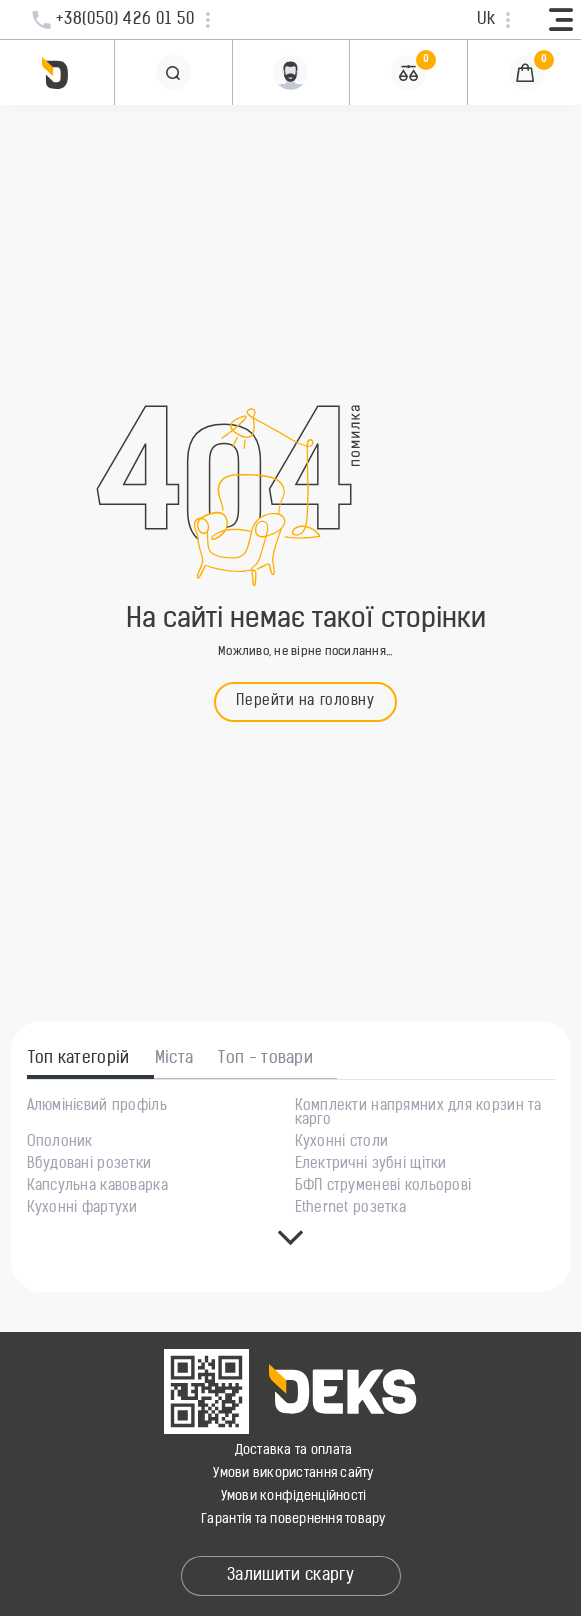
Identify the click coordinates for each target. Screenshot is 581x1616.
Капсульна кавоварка (97, 1187)
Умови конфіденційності (294, 1496)
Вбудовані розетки (89, 1165)
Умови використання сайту (293, 1473)
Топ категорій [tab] (79, 1059)
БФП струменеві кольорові (383, 1187)
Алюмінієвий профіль (97, 1107)
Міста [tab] (174, 1059)
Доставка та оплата (294, 1450)
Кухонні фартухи (82, 1209)
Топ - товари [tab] (265, 1059)
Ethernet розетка (350, 1209)
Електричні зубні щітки (371, 1165)
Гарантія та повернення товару (293, 1519)
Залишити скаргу (290, 1576)
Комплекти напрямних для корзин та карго (418, 1114)
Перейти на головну (305, 701)
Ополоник (60, 1143)
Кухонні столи (342, 1143)
